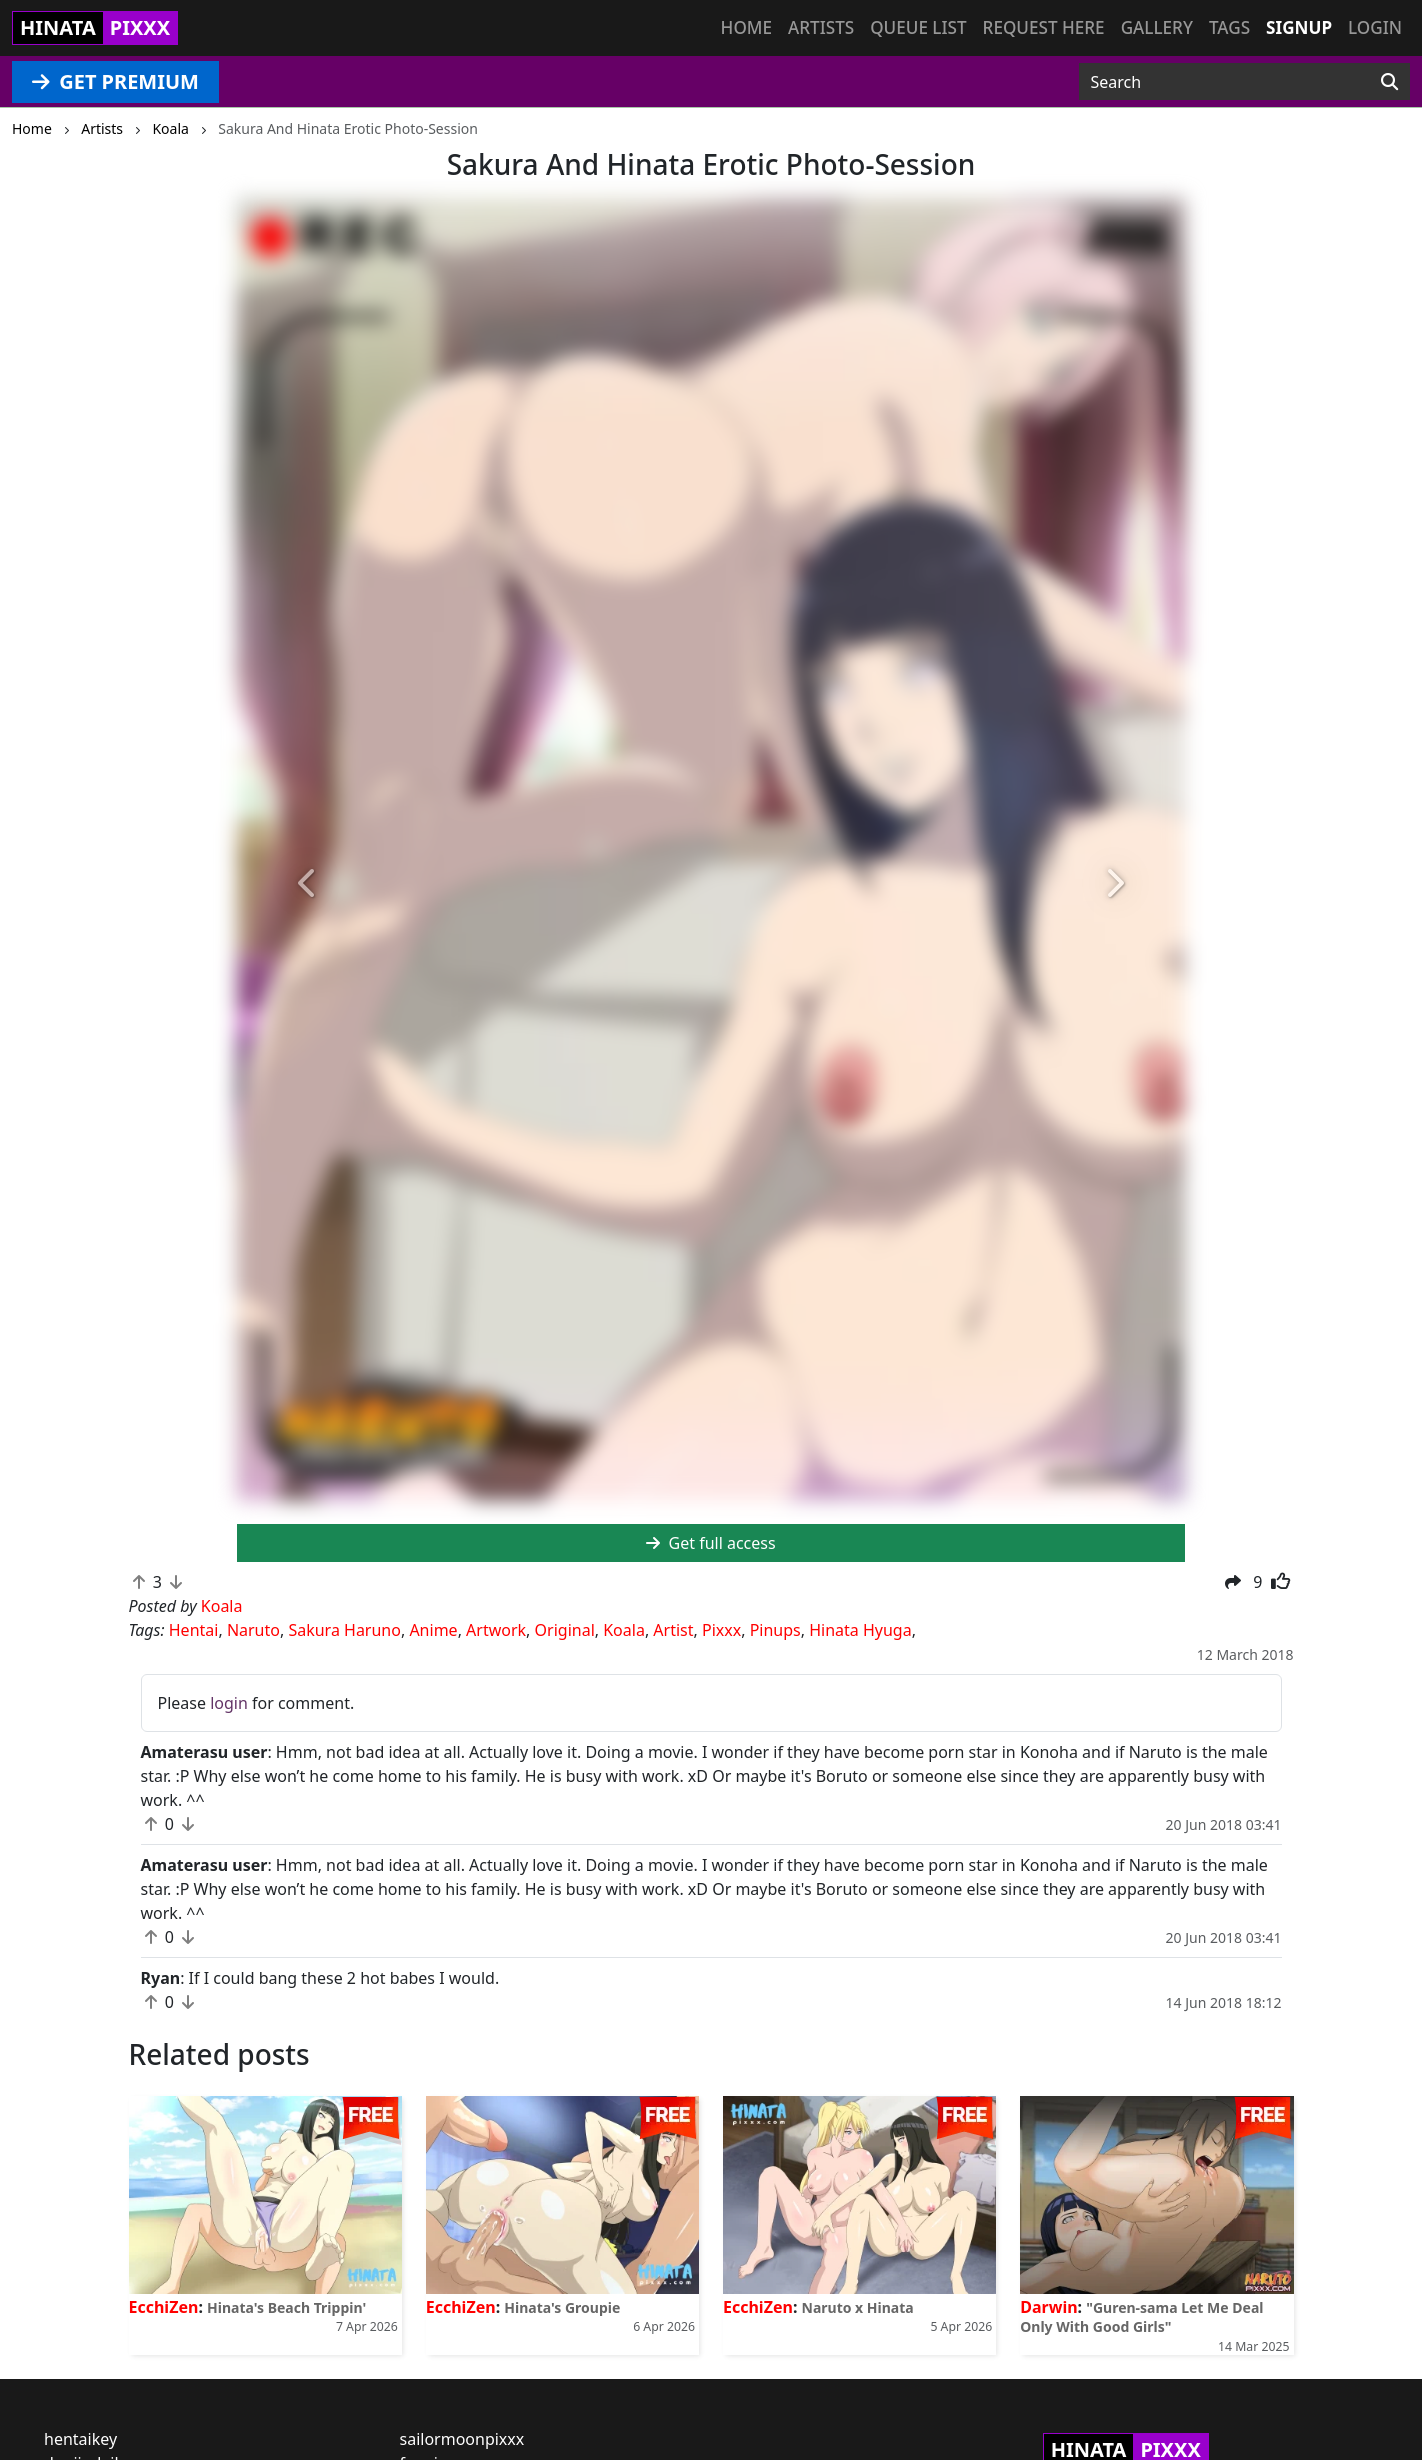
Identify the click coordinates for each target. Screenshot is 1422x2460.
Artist (673, 1630)
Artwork (496, 1630)
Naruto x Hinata (858, 2307)
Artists (821, 27)
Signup (1299, 27)
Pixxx (721, 1630)
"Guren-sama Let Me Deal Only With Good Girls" (1141, 2317)
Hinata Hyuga (860, 1630)
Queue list (918, 27)
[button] (308, 884)
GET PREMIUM (115, 81)
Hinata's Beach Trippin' (286, 2307)
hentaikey (80, 2439)
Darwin (1048, 2307)
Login (1375, 27)
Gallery (1157, 27)
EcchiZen (164, 2307)
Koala (624, 1630)
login (229, 1703)
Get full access (710, 1543)
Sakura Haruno (344, 1630)
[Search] (1389, 82)
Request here (1044, 27)
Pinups (775, 1630)
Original (565, 1630)
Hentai (194, 1630)
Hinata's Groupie (562, 2307)
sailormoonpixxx (462, 2439)
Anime (433, 1630)
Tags (1229, 27)
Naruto (253, 1630)
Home (746, 27)
